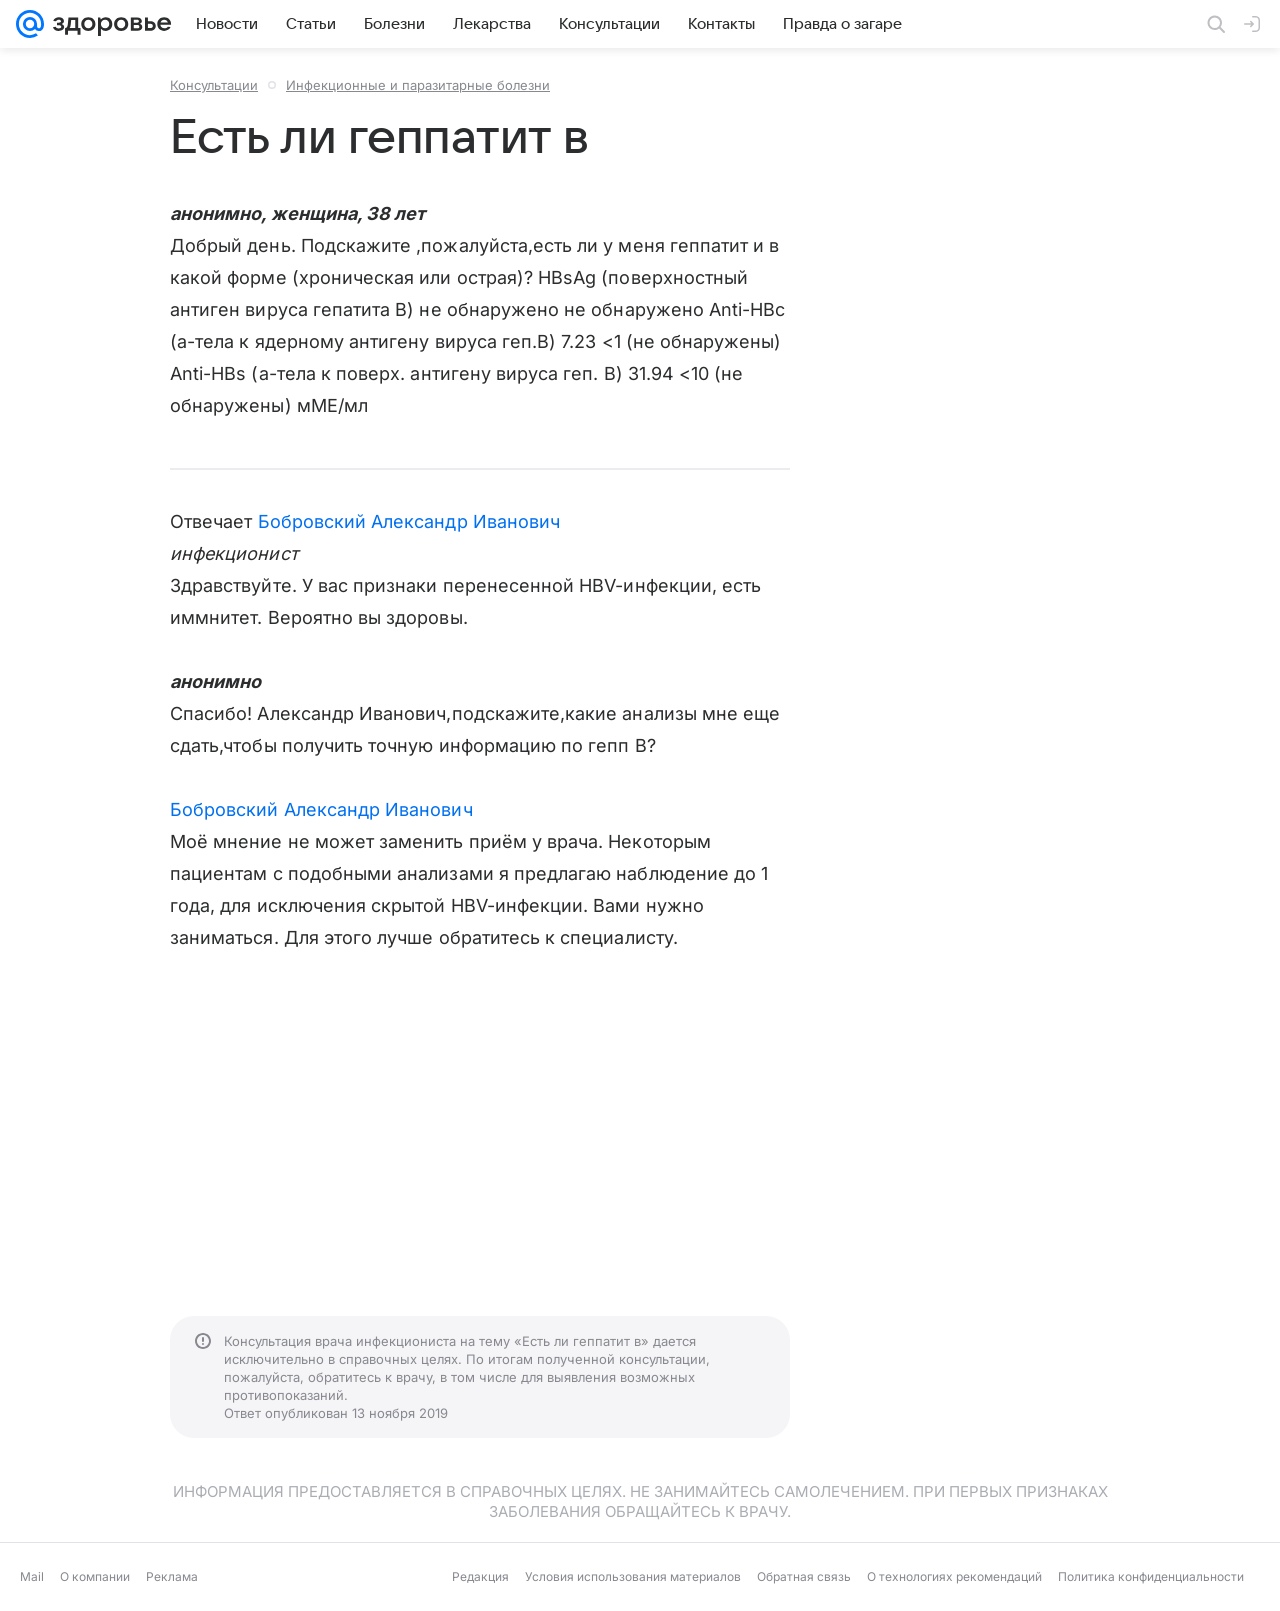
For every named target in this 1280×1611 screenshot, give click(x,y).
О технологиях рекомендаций (954, 1576)
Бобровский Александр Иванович (409, 521)
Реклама (172, 1576)
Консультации (214, 85)
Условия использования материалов (633, 1576)
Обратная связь (804, 1576)
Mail (32, 1576)
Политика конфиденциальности (1151, 1576)
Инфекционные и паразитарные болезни (418, 85)
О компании (95, 1576)
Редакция (480, 1576)
